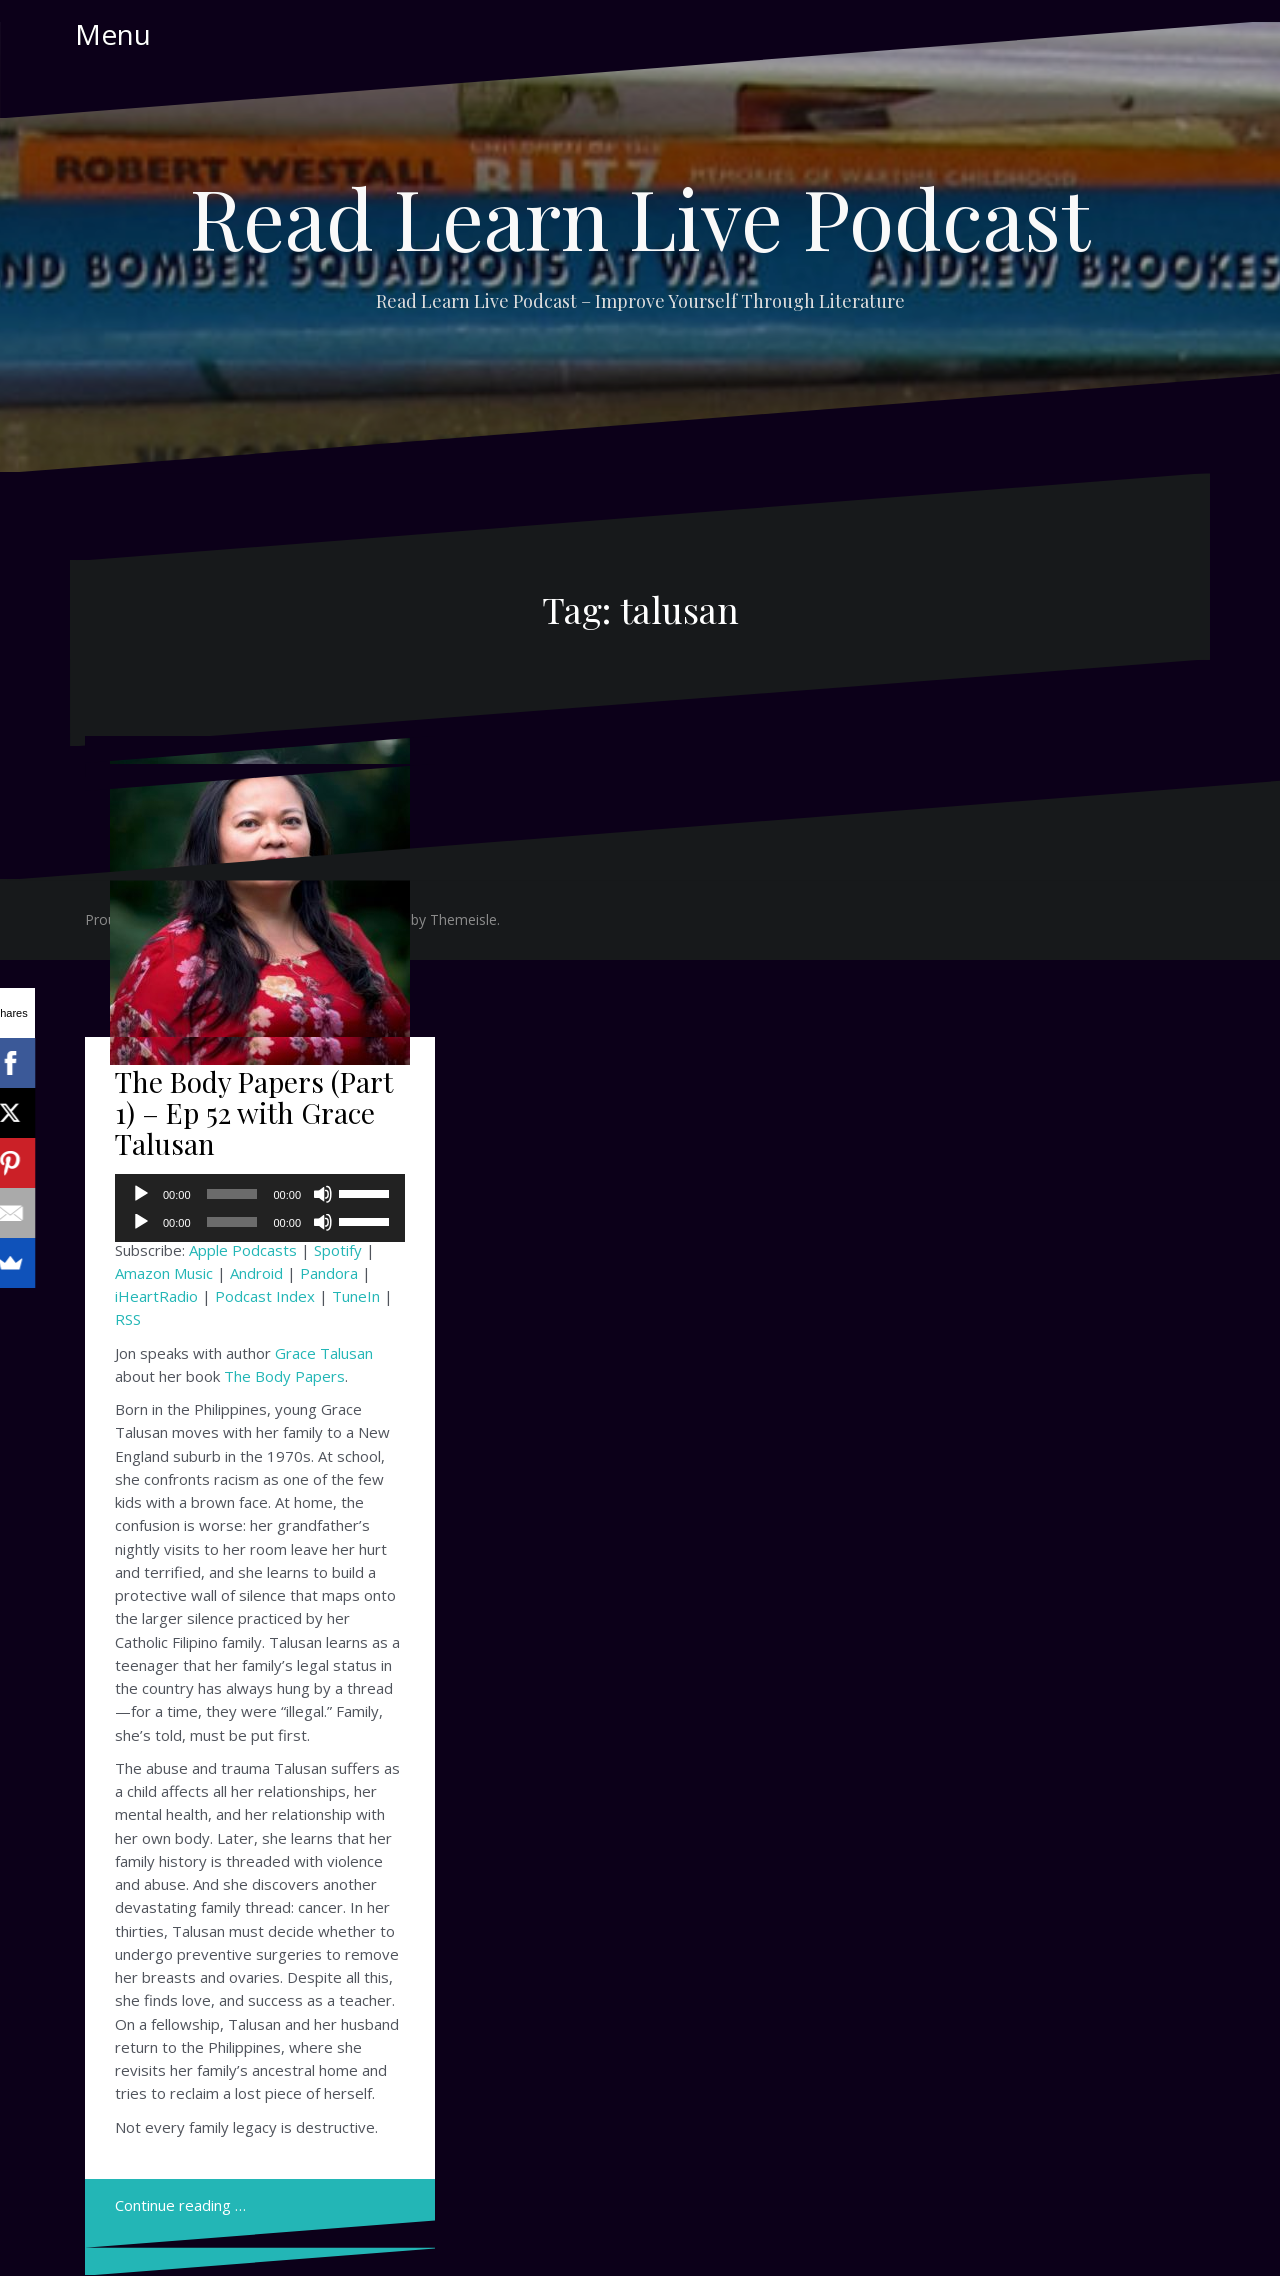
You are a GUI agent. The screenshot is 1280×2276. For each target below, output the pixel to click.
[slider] (232, 1222)
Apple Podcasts (243, 1250)
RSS (128, 1319)
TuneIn (356, 1296)
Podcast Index (265, 1296)
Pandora (329, 1273)
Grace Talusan (324, 1353)
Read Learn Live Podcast (640, 217)
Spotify (338, 1250)
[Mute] (323, 1222)
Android (256, 1273)
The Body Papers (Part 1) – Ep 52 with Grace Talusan (254, 1112)
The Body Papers (284, 1376)
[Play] (141, 1222)
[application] (260, 1222)
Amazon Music (164, 1273)
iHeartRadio (156, 1296)
